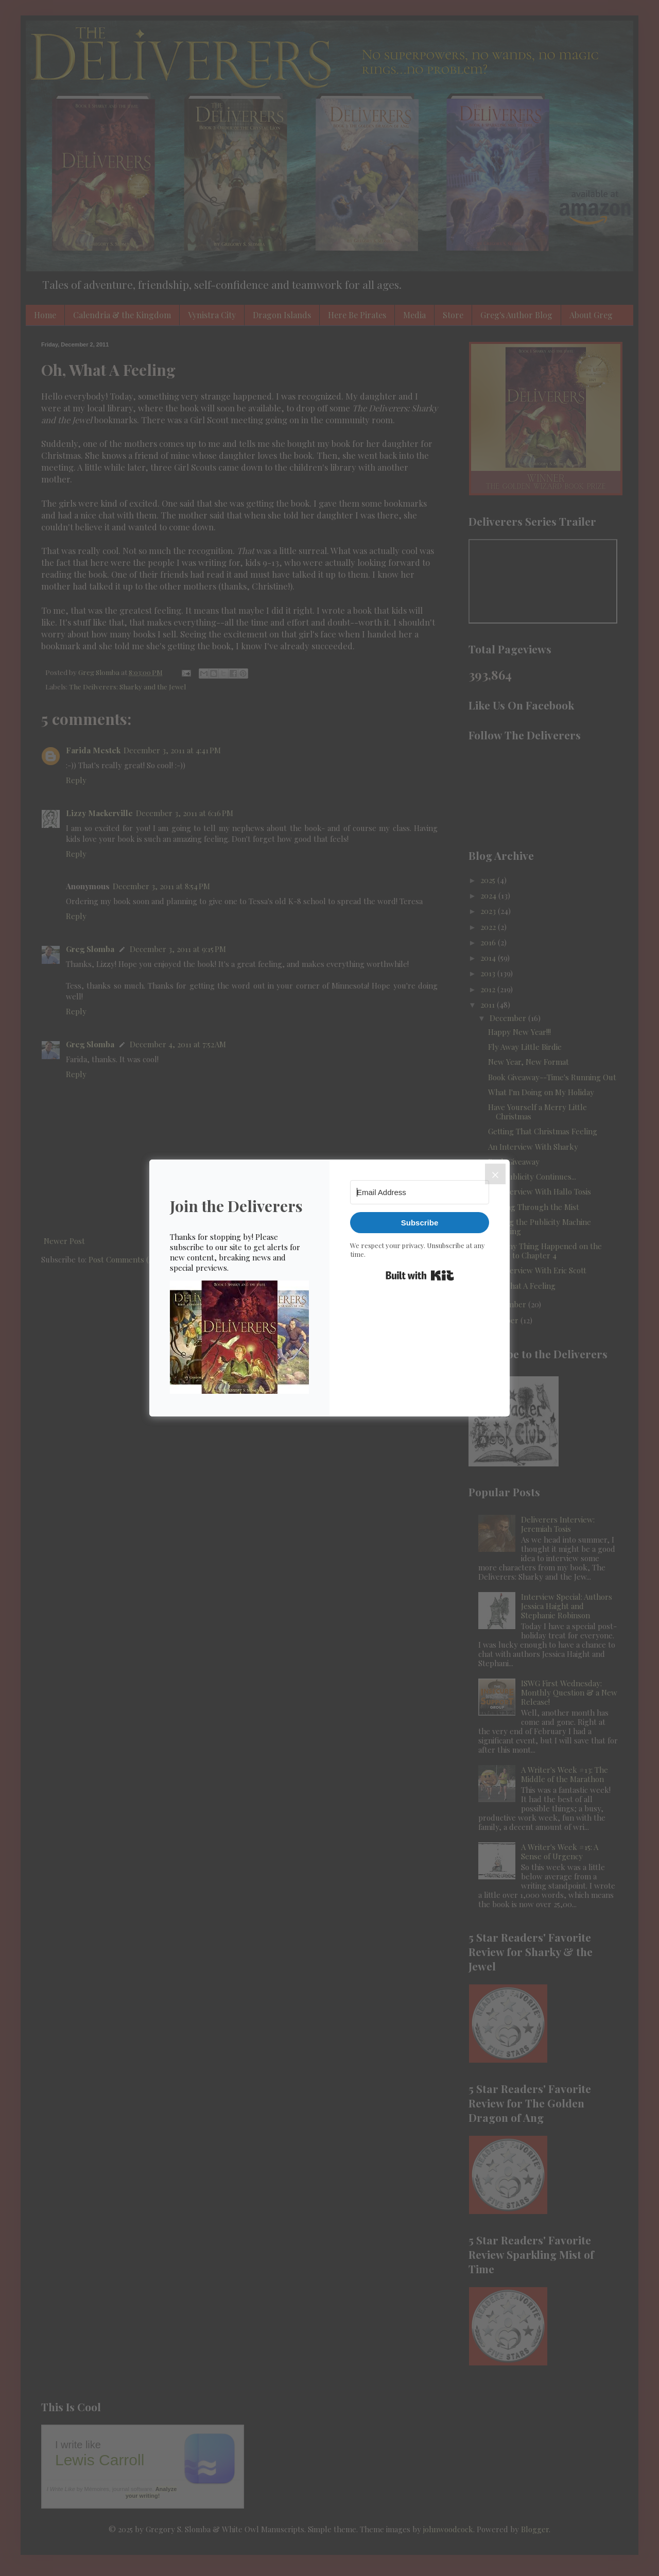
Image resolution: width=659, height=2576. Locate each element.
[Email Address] (419, 1192)
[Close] (495, 1174)
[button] (239, 1338)
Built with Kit (420, 1275)
